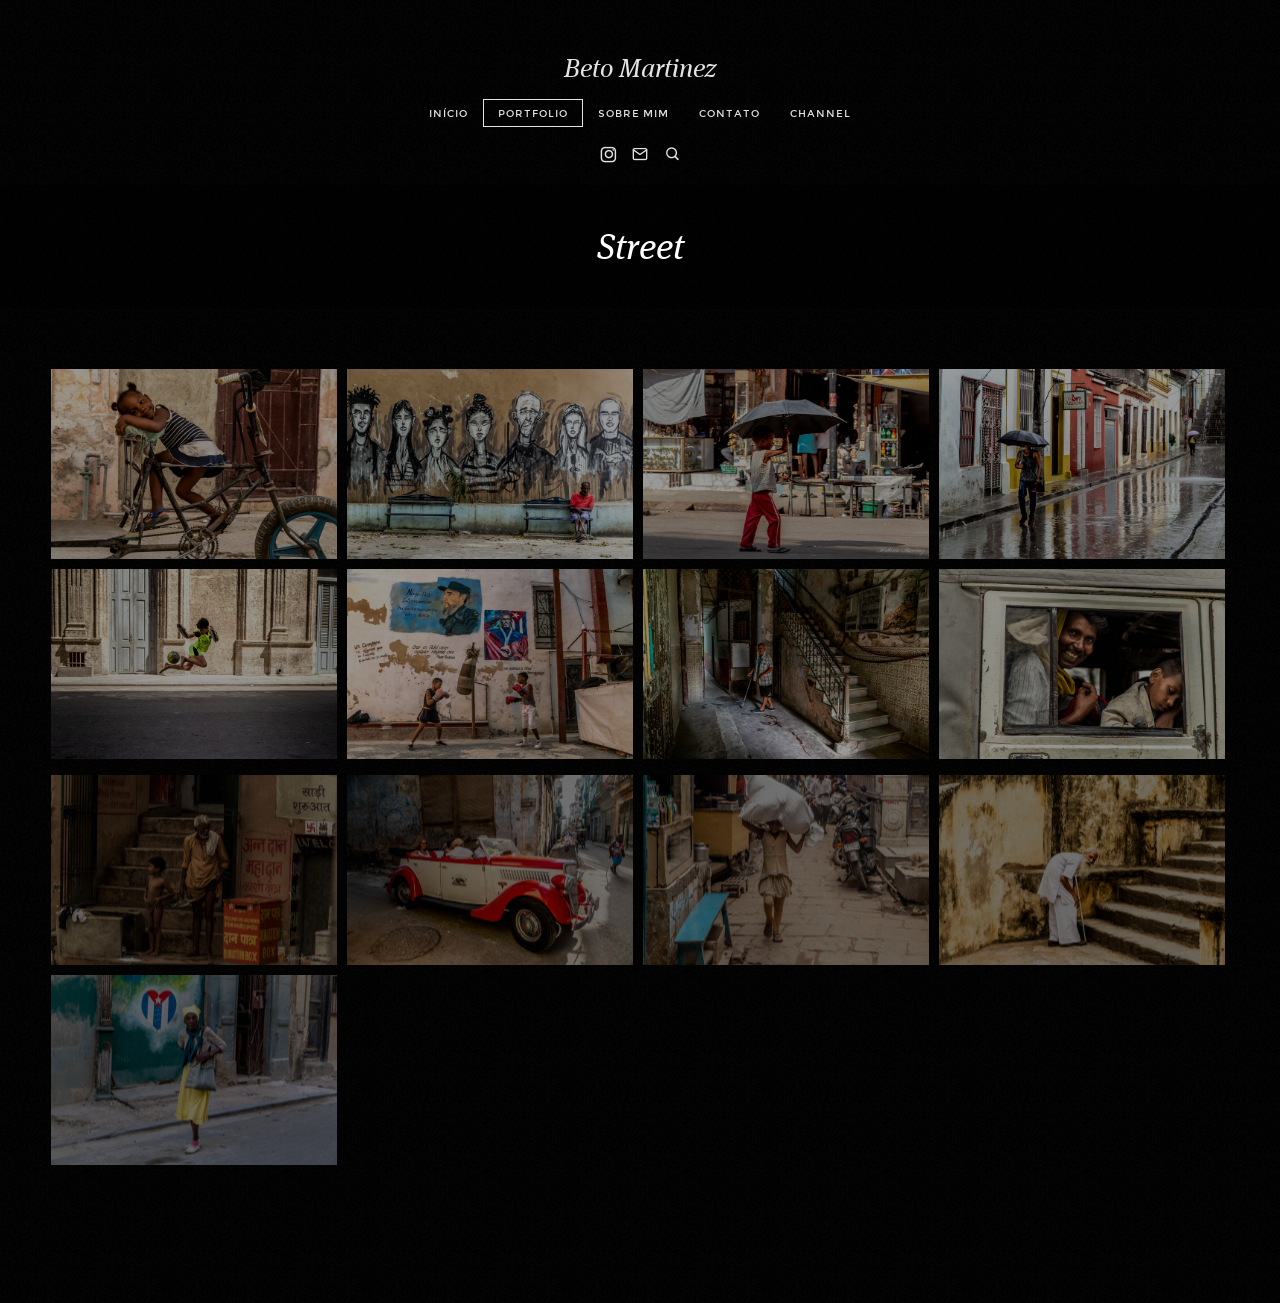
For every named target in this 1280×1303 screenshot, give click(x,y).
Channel (820, 113)
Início (448, 113)
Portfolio (533, 113)
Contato (729, 113)
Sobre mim (633, 113)
